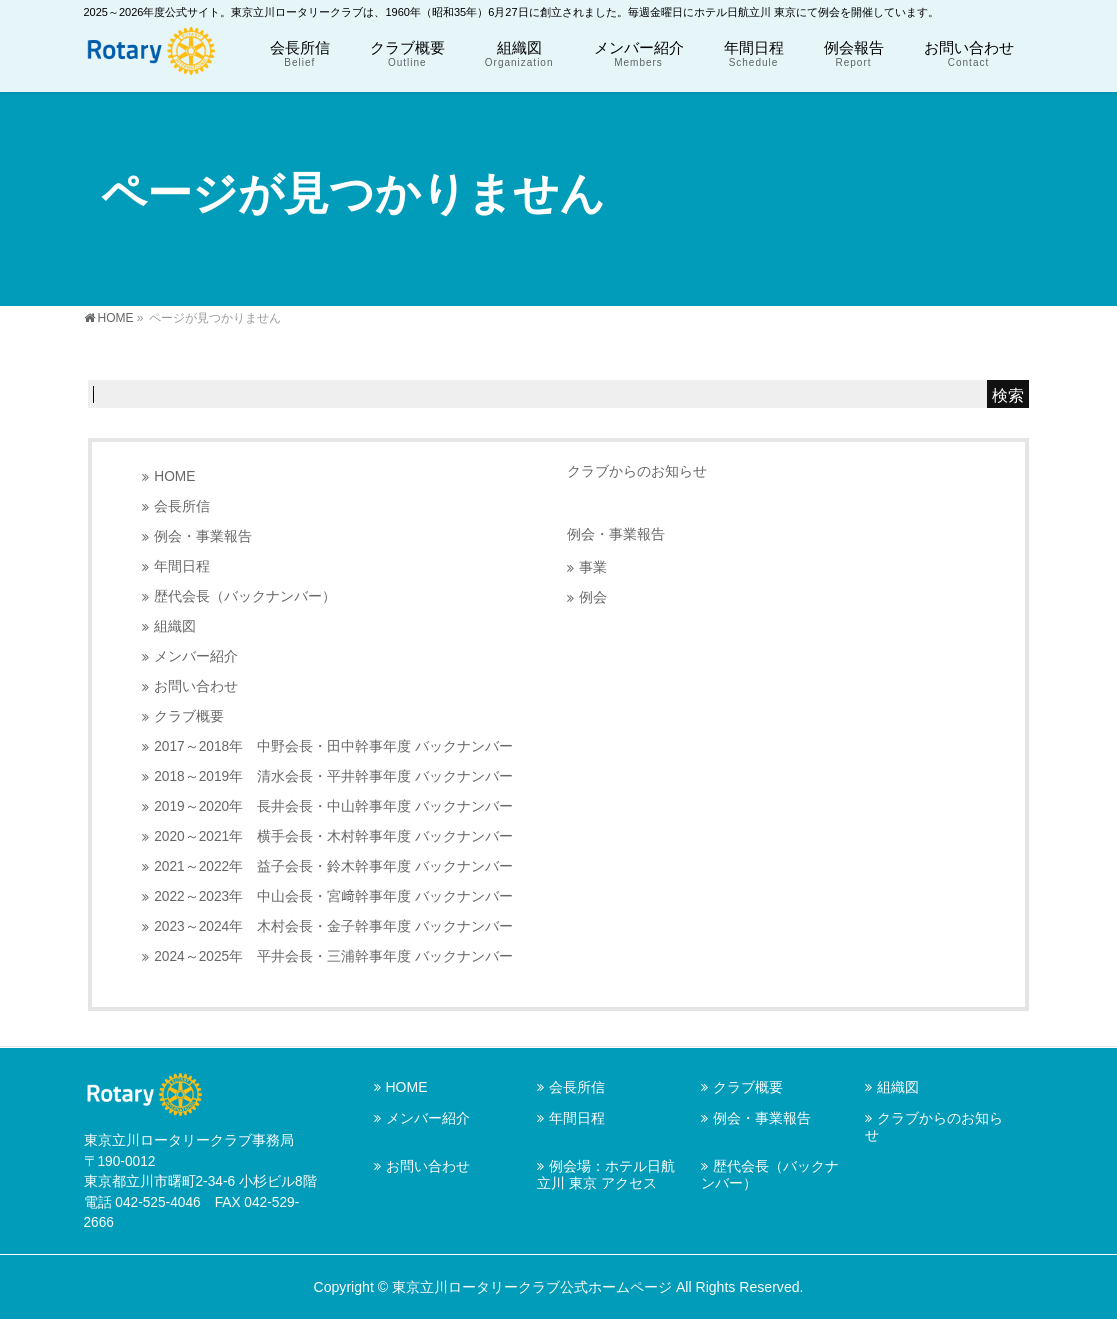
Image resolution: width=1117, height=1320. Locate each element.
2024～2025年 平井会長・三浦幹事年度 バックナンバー (333, 956)
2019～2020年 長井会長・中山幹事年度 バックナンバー (333, 806)
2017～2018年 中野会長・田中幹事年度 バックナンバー (333, 746)
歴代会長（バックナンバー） (245, 596)
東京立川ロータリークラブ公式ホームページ (532, 1287)
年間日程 (182, 566)
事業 (593, 567)
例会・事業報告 (203, 536)
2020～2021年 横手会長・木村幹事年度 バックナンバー (333, 836)
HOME (174, 476)
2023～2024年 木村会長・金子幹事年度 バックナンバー (333, 926)
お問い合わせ (196, 686)
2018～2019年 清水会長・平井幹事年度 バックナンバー (333, 776)
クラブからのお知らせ (637, 471)
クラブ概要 (189, 716)
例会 (593, 597)
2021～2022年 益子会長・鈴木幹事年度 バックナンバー (333, 866)
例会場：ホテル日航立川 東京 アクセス (606, 1174)
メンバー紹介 (196, 656)
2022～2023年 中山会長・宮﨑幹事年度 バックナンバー (333, 896)
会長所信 (182, 506)
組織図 (175, 626)
